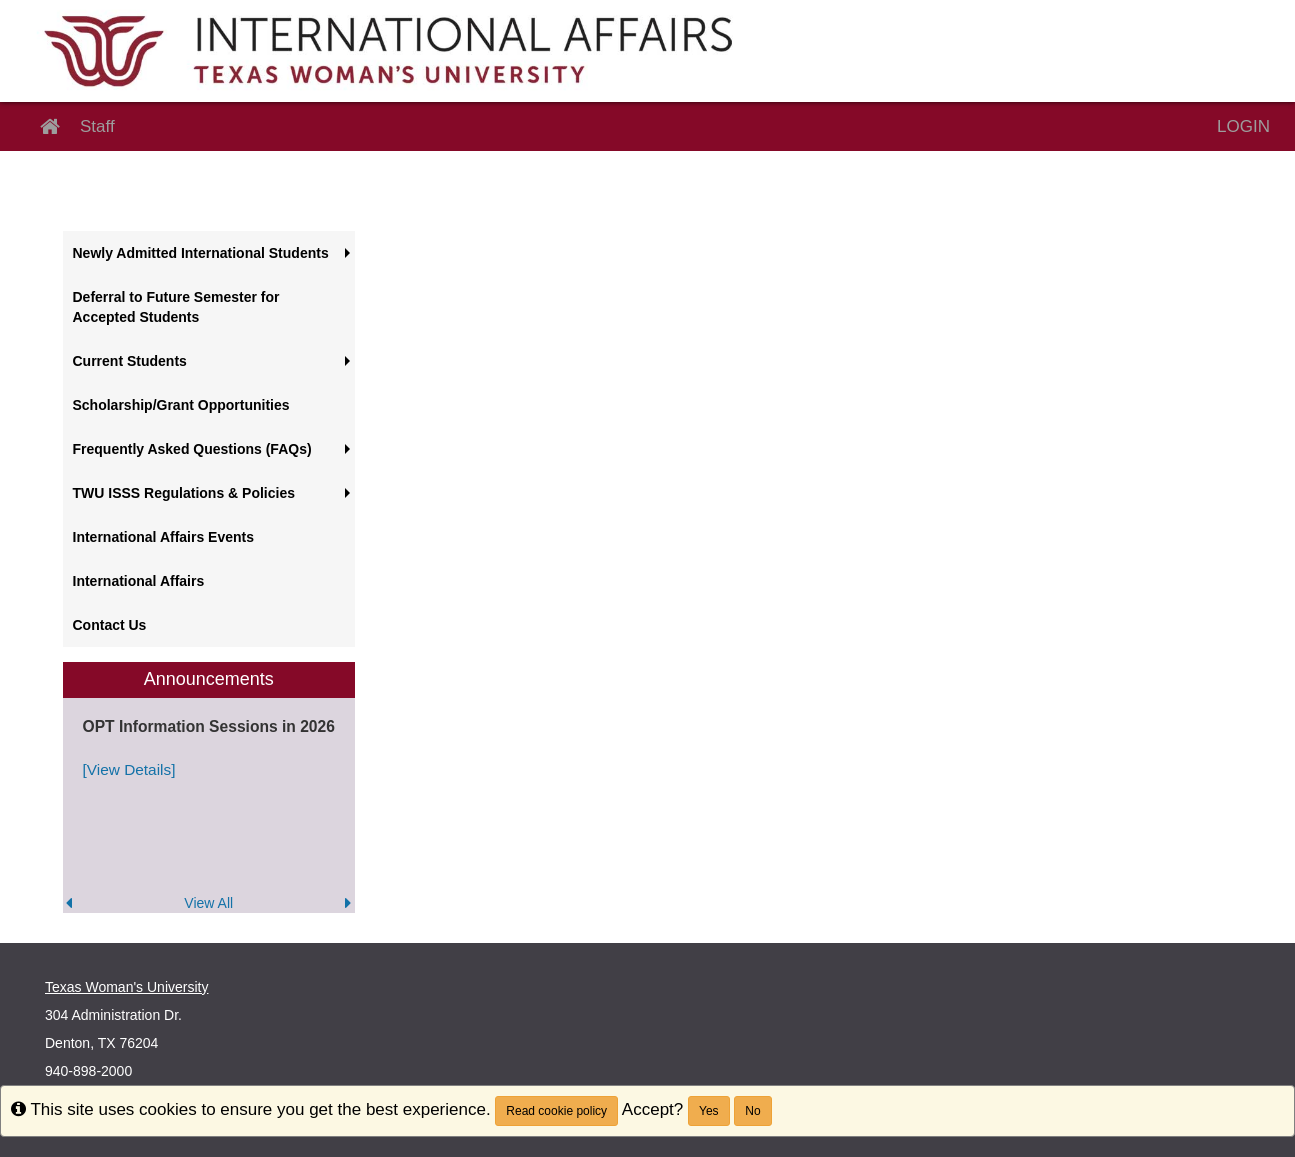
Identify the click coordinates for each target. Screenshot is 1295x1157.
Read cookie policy (556, 1111)
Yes (709, 1111)
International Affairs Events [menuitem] (164, 537)
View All (208, 903)
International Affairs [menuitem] (139, 581)
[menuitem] (209, 787)
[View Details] (129, 769)
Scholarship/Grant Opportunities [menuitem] (181, 405)
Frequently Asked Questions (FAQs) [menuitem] (192, 449)
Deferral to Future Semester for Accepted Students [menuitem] (176, 307)
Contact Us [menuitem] (110, 625)
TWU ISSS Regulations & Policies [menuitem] (184, 493)
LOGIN (1243, 126)
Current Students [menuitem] (130, 361)
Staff (97, 126)
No (752, 1111)
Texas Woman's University (126, 987)
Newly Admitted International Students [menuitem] (201, 253)
